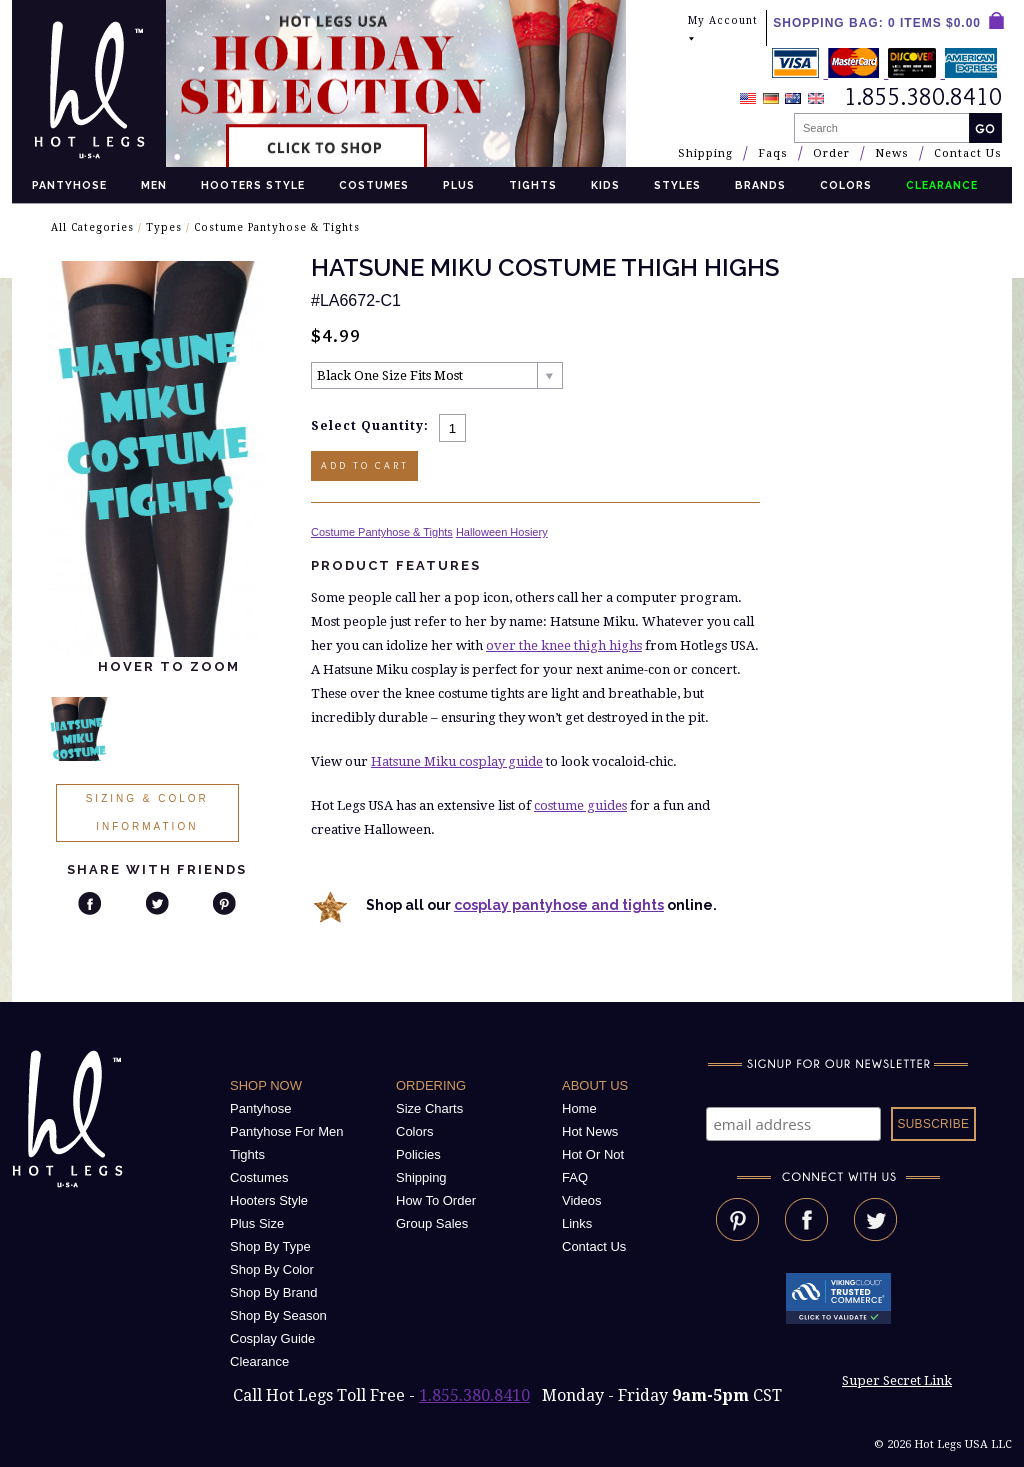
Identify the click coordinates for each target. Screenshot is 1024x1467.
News (892, 153)
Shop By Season (278, 1315)
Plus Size (257, 1223)
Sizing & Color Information (147, 812)
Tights (533, 185)
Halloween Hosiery (502, 532)
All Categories (92, 227)
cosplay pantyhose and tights (559, 905)
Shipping (705, 153)
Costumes (374, 185)
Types (164, 227)
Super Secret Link (897, 1380)
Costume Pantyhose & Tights (277, 227)
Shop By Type (270, 1246)
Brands (760, 185)
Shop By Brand (273, 1292)
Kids (605, 185)
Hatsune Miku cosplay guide (457, 761)
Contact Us (968, 153)
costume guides (580, 805)
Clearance (259, 1361)
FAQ (575, 1177)
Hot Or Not (593, 1154)
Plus (459, 185)
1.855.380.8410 (474, 1395)
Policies (418, 1154)
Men (154, 185)
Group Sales (432, 1223)
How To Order (436, 1200)
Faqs (773, 153)
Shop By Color (272, 1269)
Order (831, 153)
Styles (677, 185)
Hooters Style (253, 185)
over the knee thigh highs (564, 645)
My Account (723, 29)
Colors (846, 185)
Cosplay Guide (272, 1338)
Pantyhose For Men (286, 1131)
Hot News (590, 1131)
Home (579, 1108)
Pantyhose (69, 185)
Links (577, 1223)
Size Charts (429, 1108)
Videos (582, 1200)
